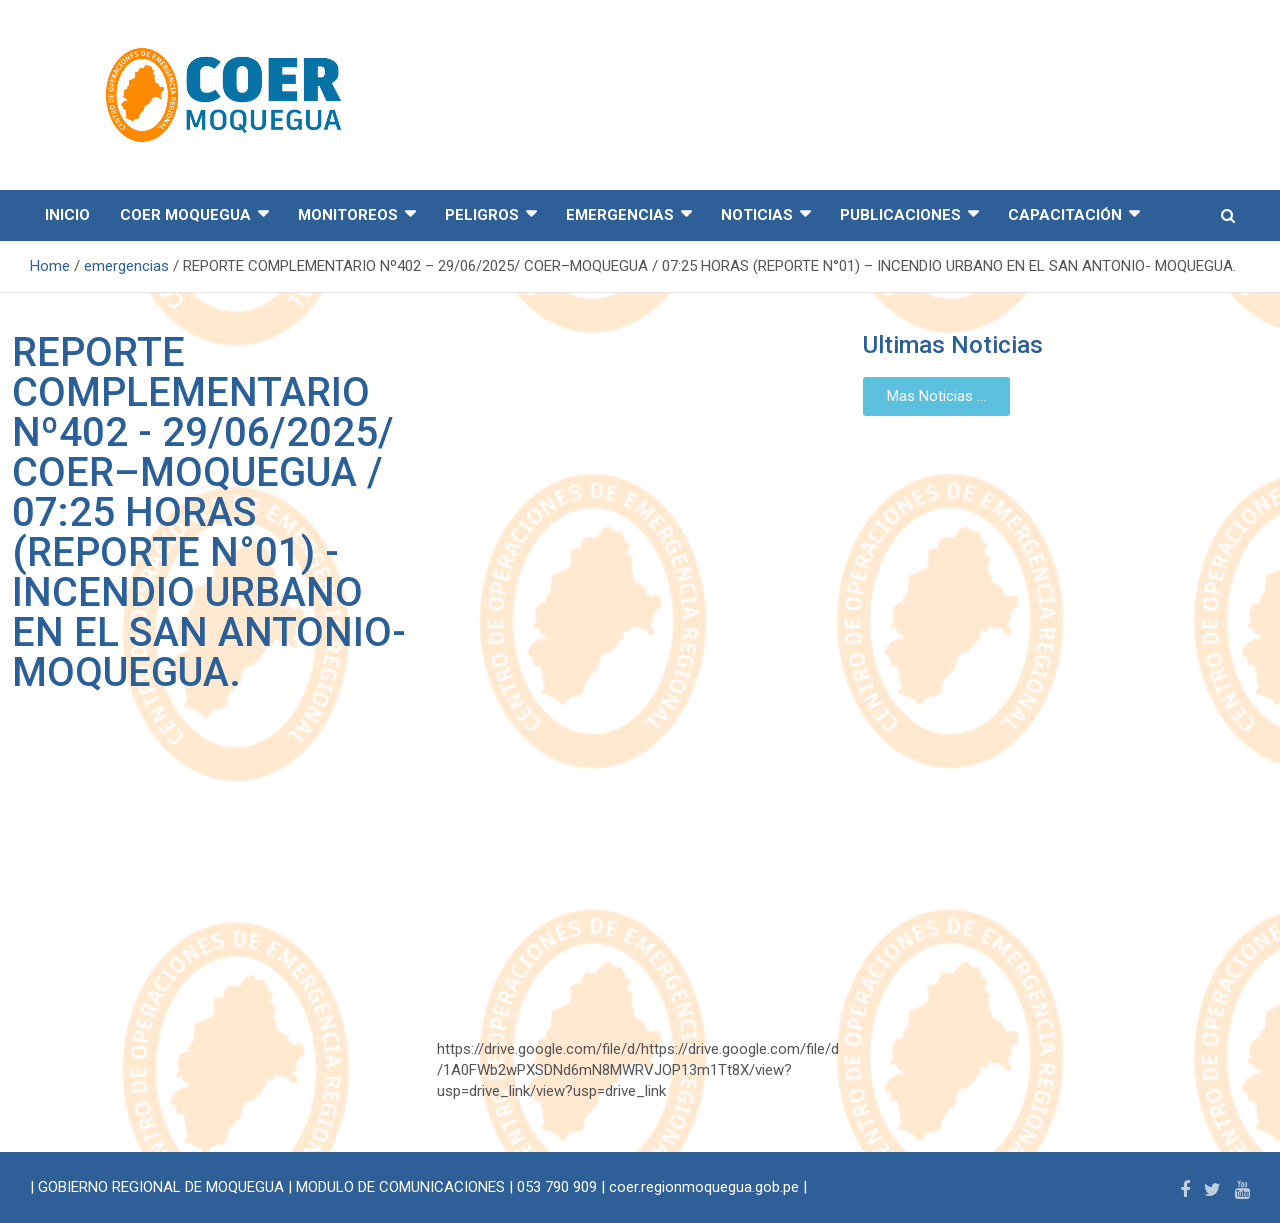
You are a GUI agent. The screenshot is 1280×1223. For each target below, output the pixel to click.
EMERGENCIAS (620, 215)
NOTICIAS (757, 215)
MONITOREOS (348, 215)
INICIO (67, 215)
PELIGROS (482, 215)
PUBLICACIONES (900, 215)
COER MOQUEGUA (185, 215)
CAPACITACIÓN (1065, 215)
